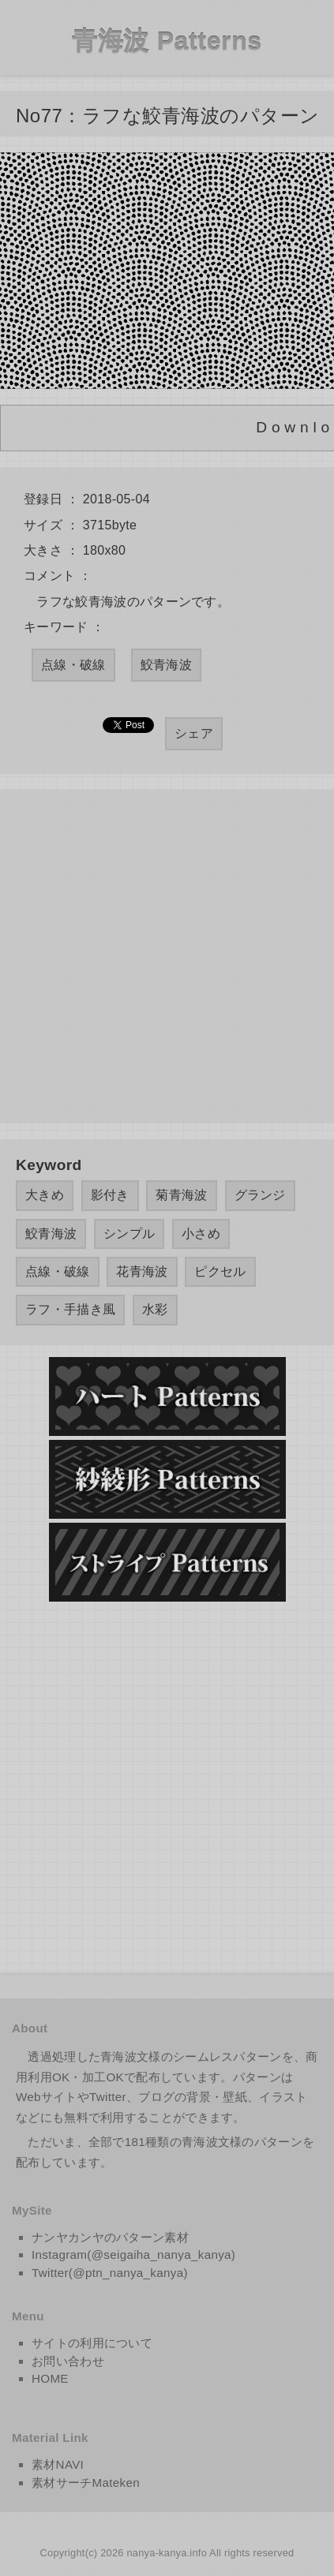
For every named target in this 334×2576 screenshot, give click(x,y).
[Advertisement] (167, 956)
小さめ (201, 1233)
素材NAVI (58, 2464)
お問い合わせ (68, 2361)
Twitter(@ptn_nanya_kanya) (110, 2272)
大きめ (44, 1195)
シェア (194, 733)
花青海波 (141, 1271)
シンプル (129, 1233)
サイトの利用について (92, 2343)
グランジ (260, 1195)
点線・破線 (73, 664)
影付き (110, 1195)
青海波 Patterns (167, 41)
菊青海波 (181, 1195)
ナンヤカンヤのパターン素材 (110, 2237)
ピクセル (220, 1271)
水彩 (155, 1309)
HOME (50, 2378)
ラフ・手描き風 (70, 1309)
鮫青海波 (166, 664)
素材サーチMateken (86, 2482)
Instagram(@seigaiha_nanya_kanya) (133, 2254)
